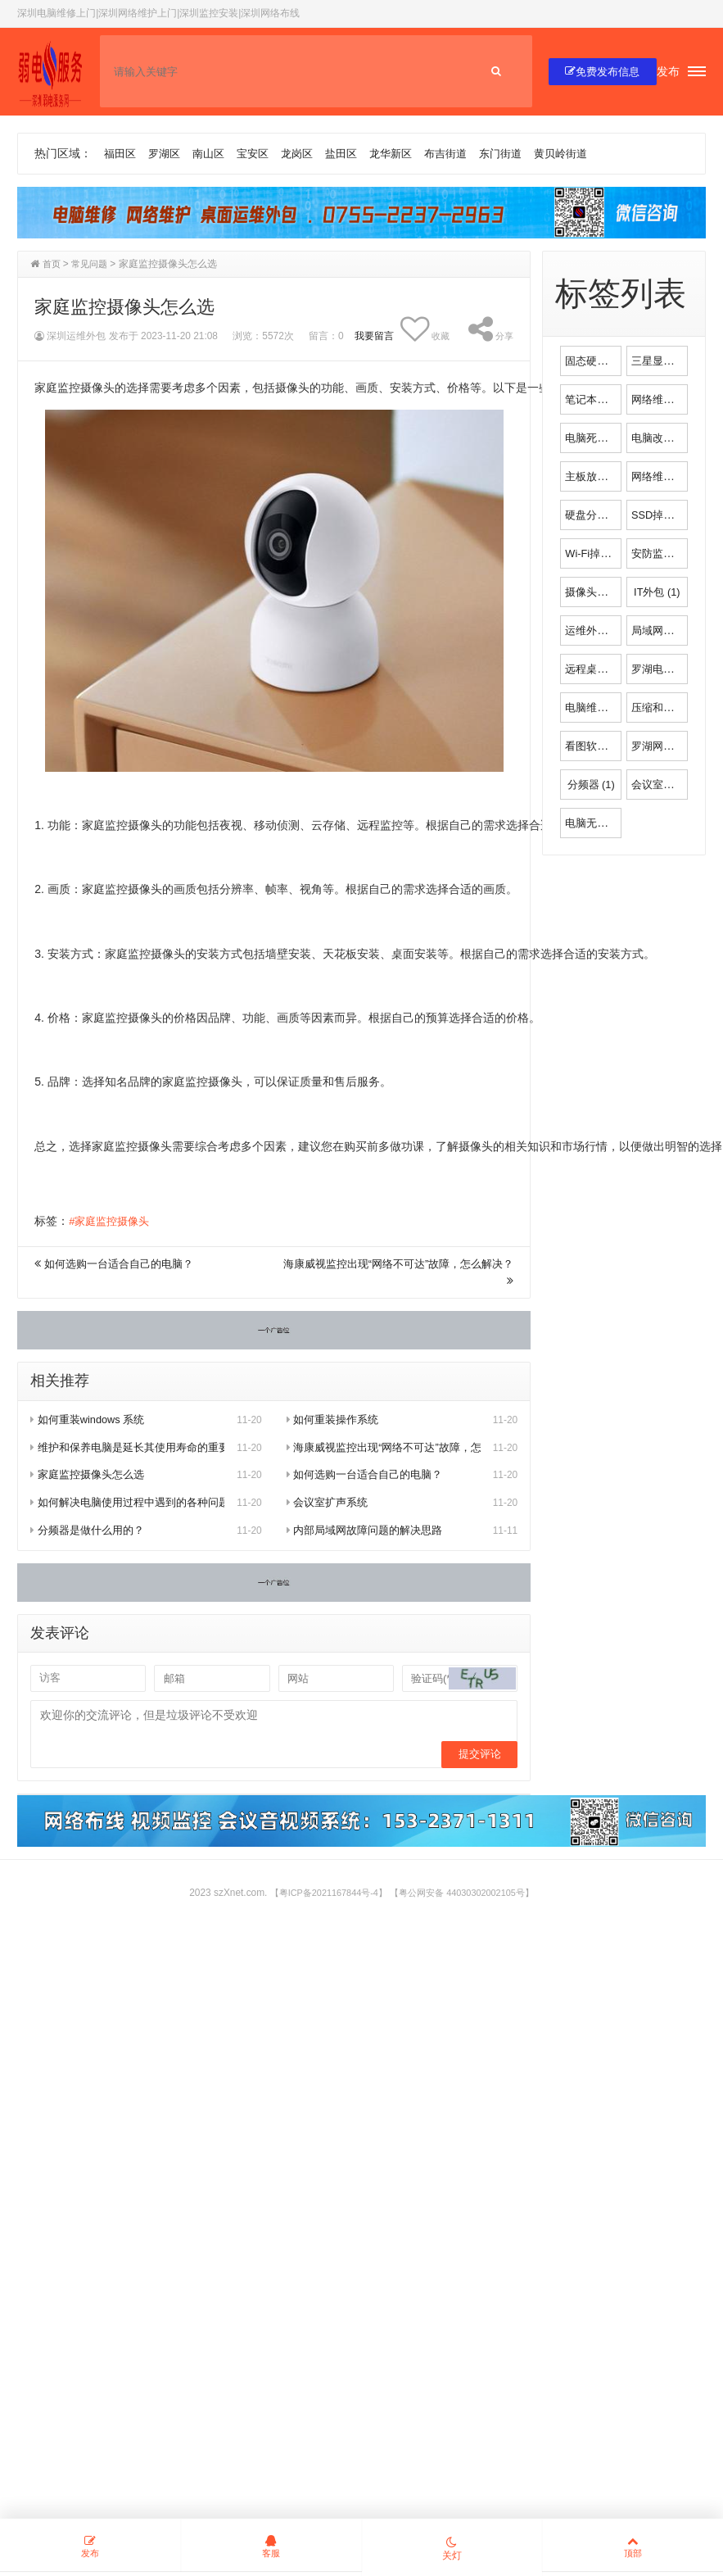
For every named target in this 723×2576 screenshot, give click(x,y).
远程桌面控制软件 (619, 669)
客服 (271, 2547)
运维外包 (596, 630)
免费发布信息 (598, 72)
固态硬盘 (596, 361)
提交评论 (476, 1756)
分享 (490, 329)
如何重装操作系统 (336, 1420)
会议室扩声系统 (330, 1503)
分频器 (591, 784)
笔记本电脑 (602, 399)
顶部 (632, 2547)
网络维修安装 (674, 399)
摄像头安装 (602, 592)
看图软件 (596, 746)
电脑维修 (596, 707)
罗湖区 (168, 154)
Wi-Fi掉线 (598, 553)
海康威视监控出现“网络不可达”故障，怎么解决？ (384, 1448)
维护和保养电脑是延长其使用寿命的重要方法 (127, 1448)
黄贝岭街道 (587, 154)
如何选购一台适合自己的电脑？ (124, 1265)
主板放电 (596, 476)
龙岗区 (308, 154)
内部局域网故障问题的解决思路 (370, 1531)
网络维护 (662, 476)
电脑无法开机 (608, 823)
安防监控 (662, 553)
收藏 (421, 329)
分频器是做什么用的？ (91, 1531)
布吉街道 (465, 154)
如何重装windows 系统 (91, 1420)
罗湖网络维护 (674, 746)
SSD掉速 (663, 515)
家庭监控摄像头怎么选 (91, 1476)
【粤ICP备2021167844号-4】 (322, 1897)
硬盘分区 (596, 515)
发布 (668, 72)
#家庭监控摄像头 (112, 1222)
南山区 (214, 154)
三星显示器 (668, 361)
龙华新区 (407, 154)
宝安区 (261, 154)
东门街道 (523, 154)
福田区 (121, 154)
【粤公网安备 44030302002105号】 (467, 1897)
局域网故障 (668, 630)
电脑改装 (662, 438)
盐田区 (354, 154)
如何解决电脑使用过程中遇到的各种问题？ (127, 1503)
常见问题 (92, 265)
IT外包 (657, 592)
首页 (52, 265)
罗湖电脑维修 (674, 669)
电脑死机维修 (608, 438)
